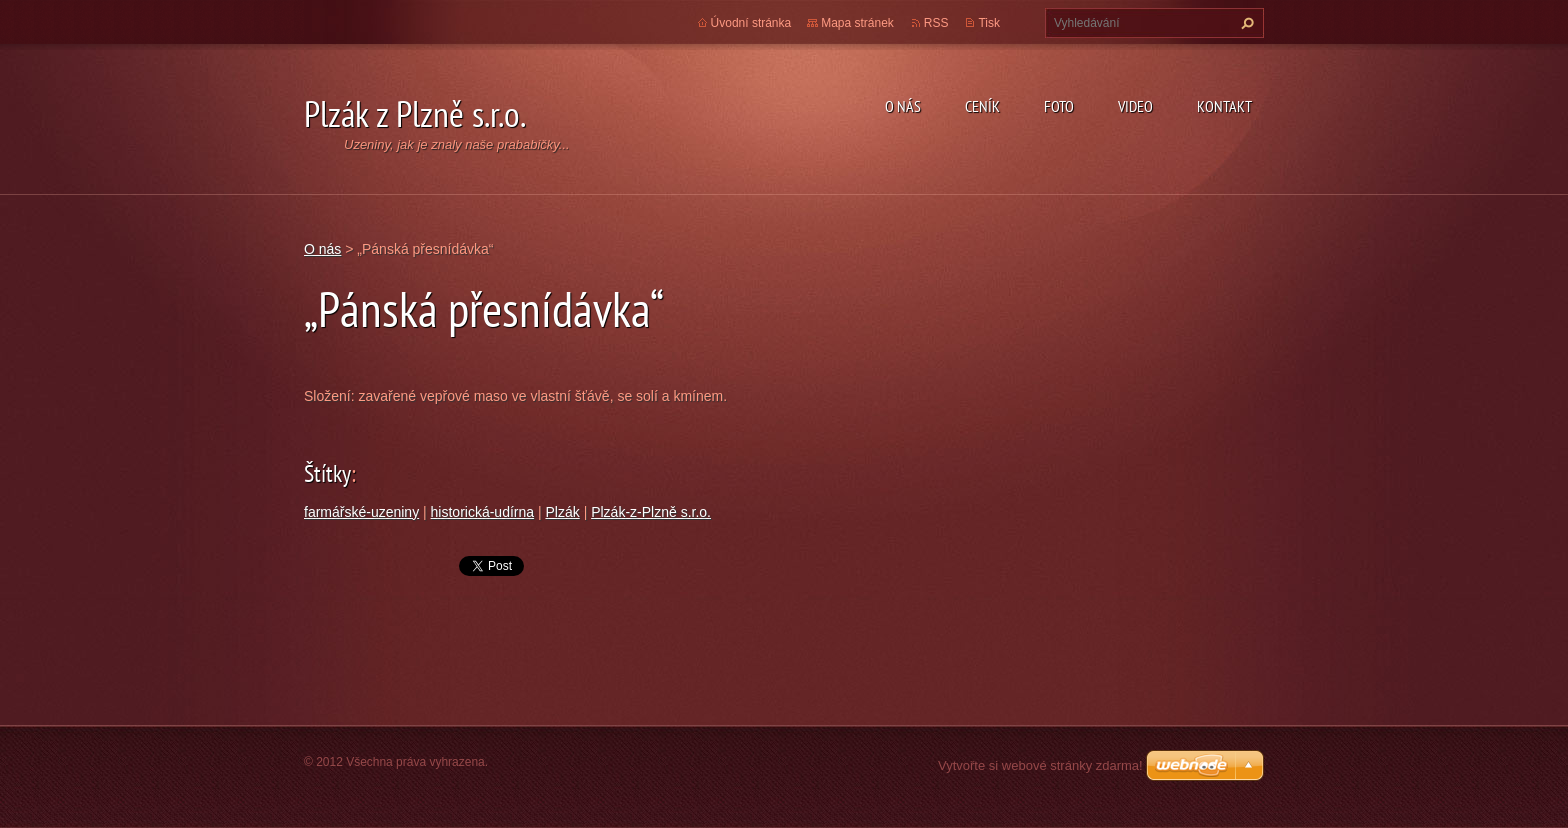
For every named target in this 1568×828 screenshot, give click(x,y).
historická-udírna (483, 512)
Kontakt (1224, 106)
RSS (936, 23)
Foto (1059, 106)
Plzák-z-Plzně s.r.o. (651, 512)
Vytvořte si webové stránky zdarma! (1040, 765)
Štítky (327, 473)
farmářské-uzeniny (361, 512)
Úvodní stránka (751, 23)
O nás (903, 106)
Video (1135, 106)
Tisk (989, 23)
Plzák (563, 512)
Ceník (982, 106)
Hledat (1245, 23)
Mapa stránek (857, 23)
